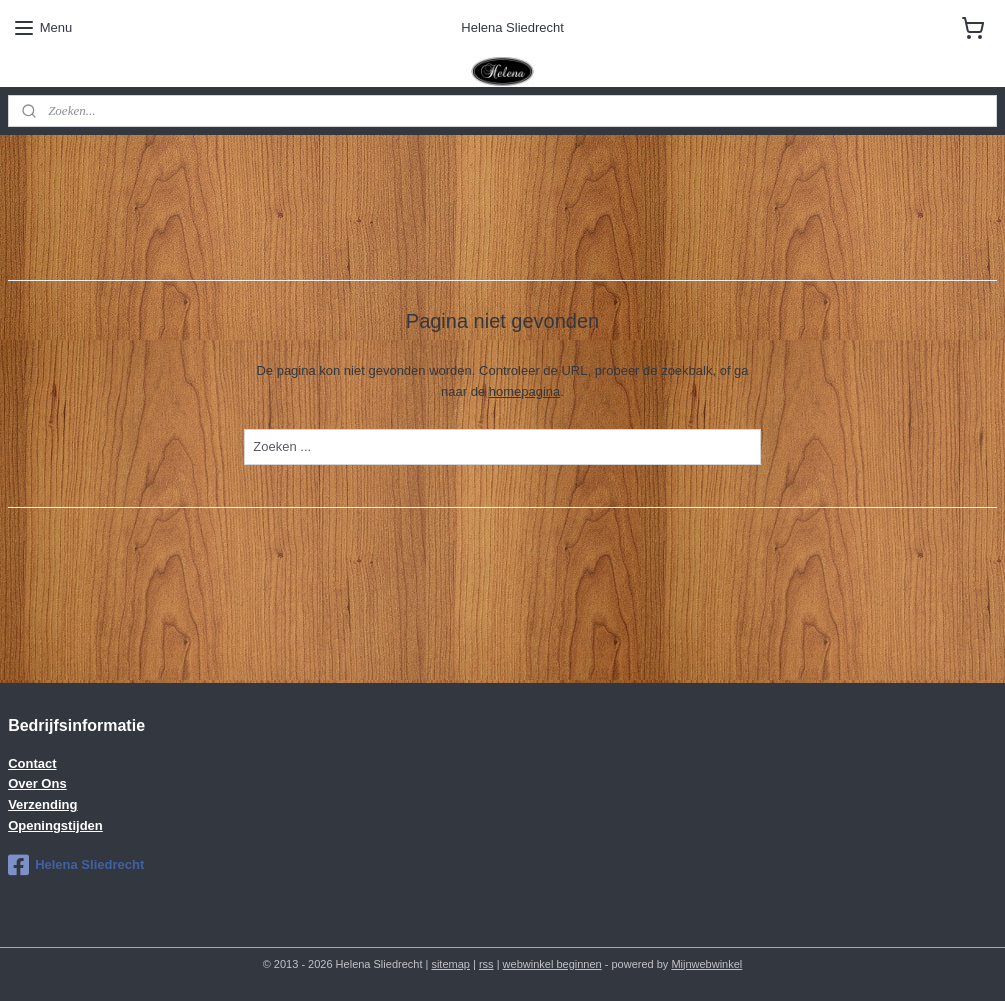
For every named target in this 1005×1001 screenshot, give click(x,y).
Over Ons (37, 783)
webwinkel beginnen (552, 964)
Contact (32, 763)
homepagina (525, 391)
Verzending (42, 804)
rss (486, 964)
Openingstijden (55, 825)
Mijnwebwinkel (706, 964)
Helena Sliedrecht (76, 865)
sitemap (450, 964)
